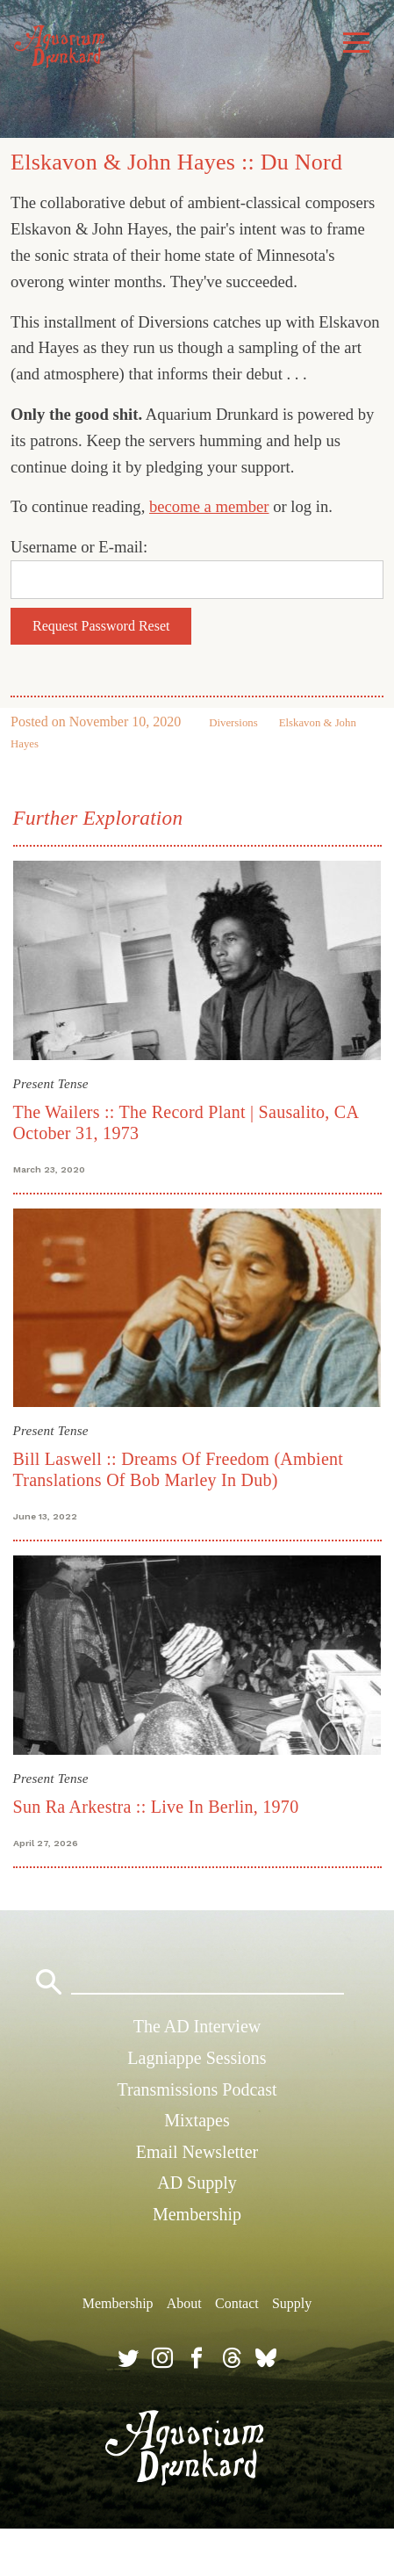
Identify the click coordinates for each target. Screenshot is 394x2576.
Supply (292, 2303)
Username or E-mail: (79, 547)
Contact (237, 2303)
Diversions (233, 723)
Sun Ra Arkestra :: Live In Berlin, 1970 (156, 1806)
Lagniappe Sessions (196, 2057)
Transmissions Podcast (196, 2089)
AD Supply (197, 2182)
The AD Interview (197, 2026)
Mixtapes (196, 2120)
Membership (197, 2214)
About (184, 2303)
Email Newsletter (197, 2151)
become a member (209, 506)
